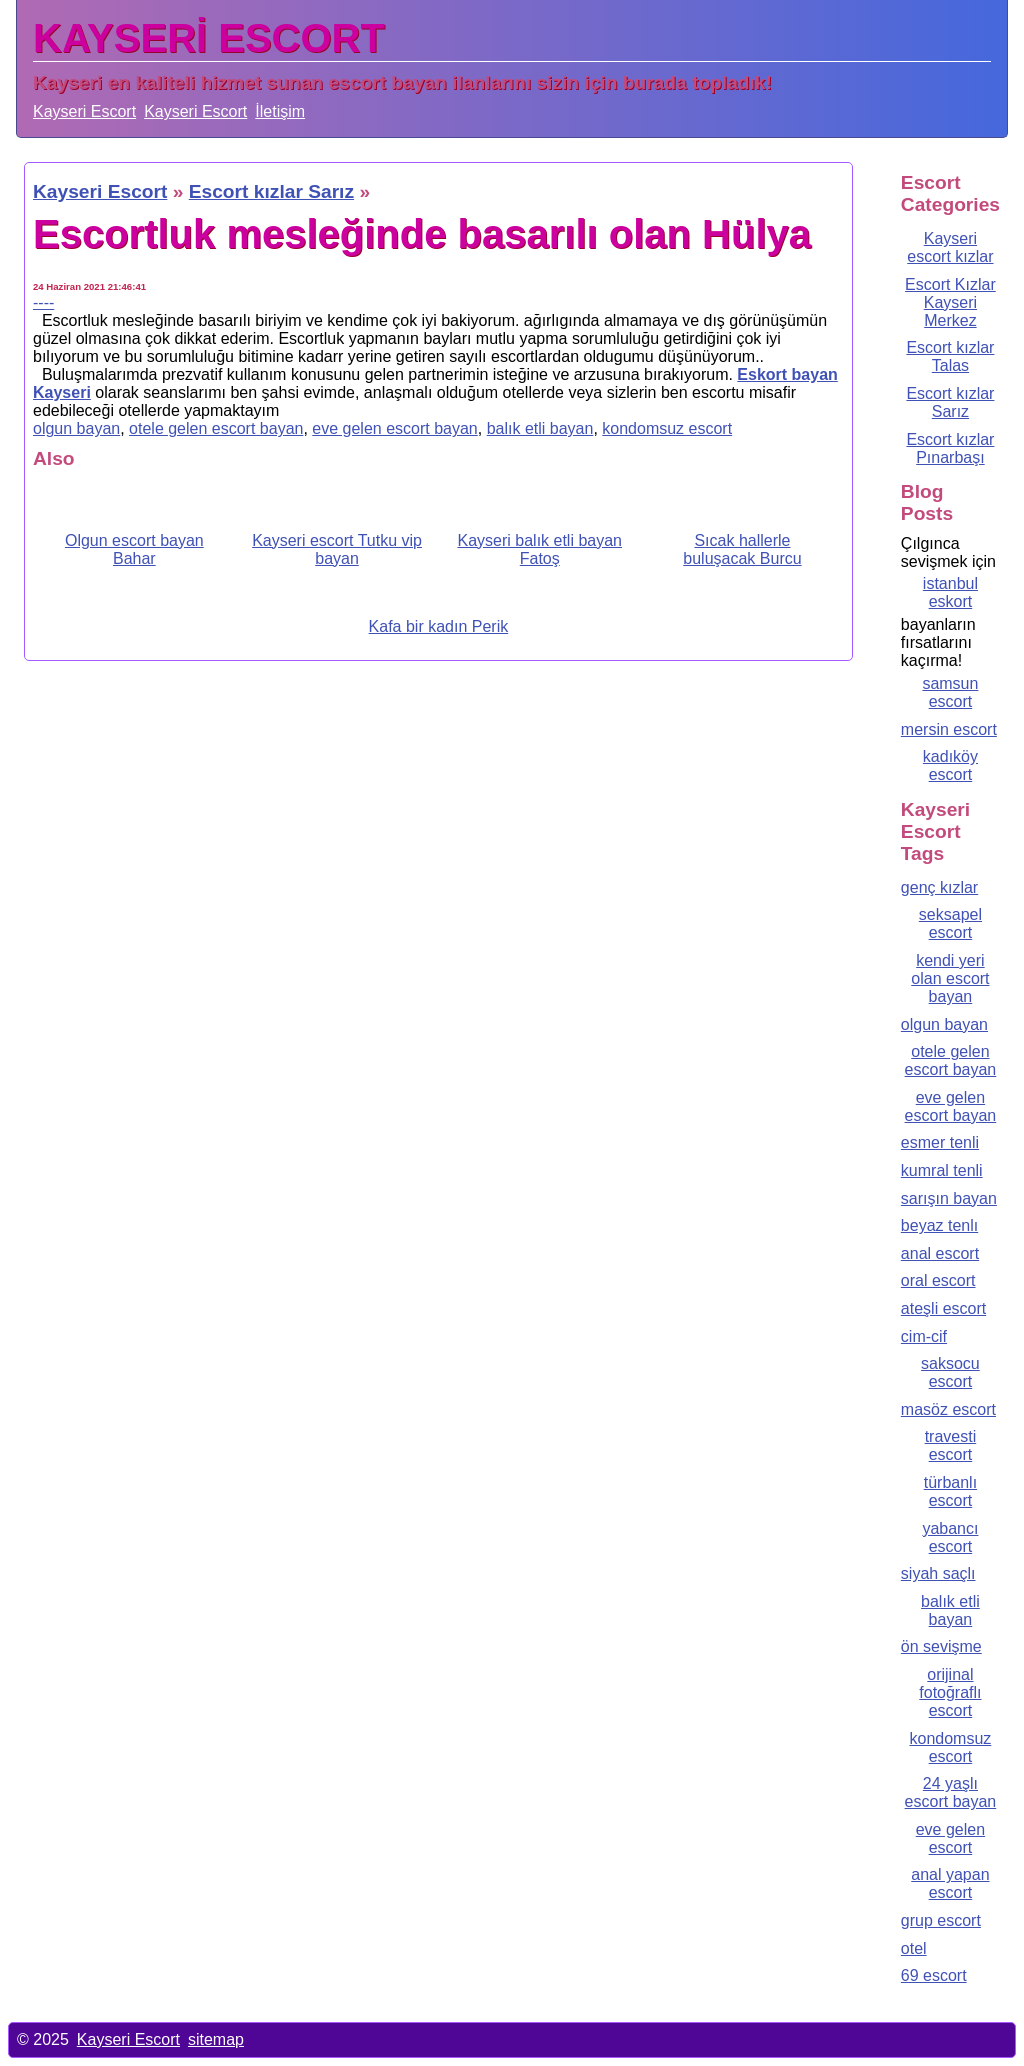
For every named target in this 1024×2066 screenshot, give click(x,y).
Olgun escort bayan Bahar (134, 549)
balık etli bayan (540, 428)
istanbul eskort (950, 592)
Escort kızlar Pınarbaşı (950, 448)
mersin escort (949, 729)
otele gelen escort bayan (216, 428)
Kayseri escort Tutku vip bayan (337, 549)
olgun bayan (76, 428)
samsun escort (950, 692)
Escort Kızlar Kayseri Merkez (950, 302)
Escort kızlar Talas (950, 356)
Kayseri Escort (84, 111)
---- (43, 302)
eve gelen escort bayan (394, 428)
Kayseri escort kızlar (950, 247)
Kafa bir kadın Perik (439, 626)
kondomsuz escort (667, 428)
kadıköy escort (950, 765)
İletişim (280, 111)
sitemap (216, 2039)
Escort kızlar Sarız (950, 402)
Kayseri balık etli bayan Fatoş (539, 549)
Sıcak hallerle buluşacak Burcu (742, 549)
